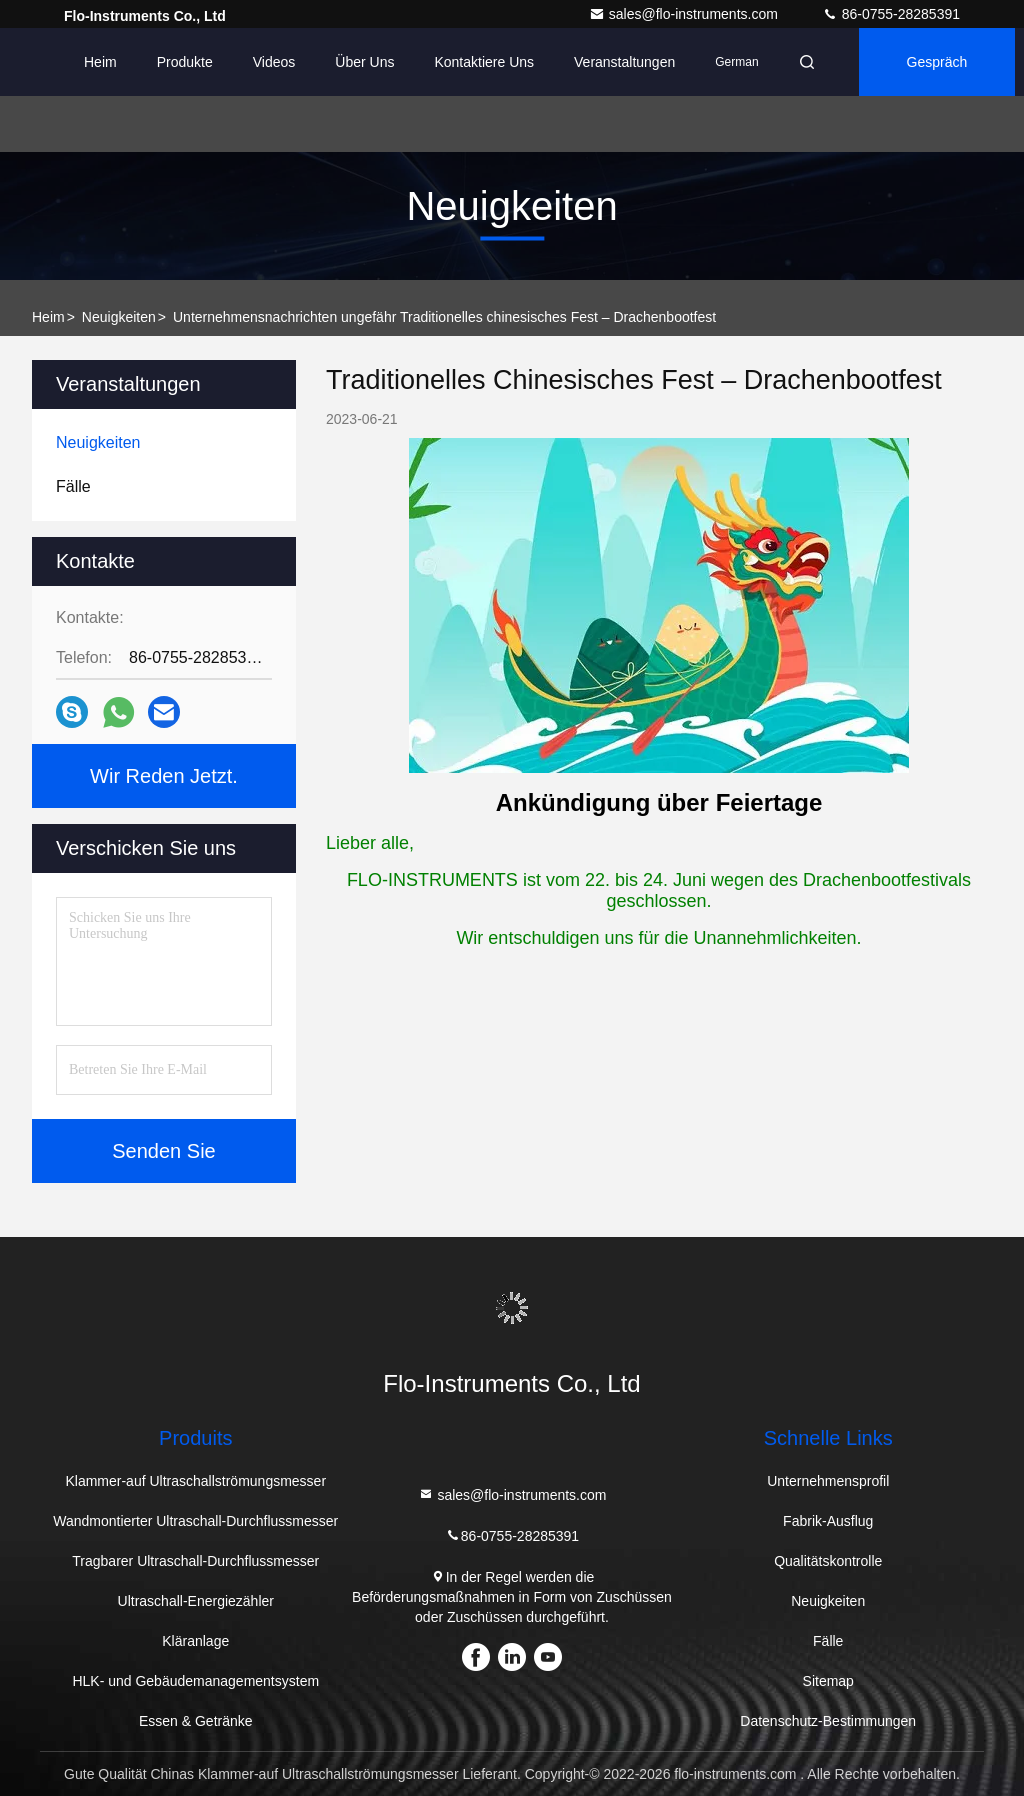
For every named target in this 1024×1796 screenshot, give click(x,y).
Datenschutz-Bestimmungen (828, 1721)
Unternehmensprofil (828, 1481)
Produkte (185, 62)
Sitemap (828, 1681)
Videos (274, 62)
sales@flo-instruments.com (685, 14)
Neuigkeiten (119, 317)
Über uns (364, 62)
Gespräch (937, 62)
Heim (100, 62)
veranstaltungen (624, 62)
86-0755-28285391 (891, 14)
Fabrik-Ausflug (828, 1521)
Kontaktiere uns (484, 62)
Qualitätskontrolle (828, 1561)
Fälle (828, 1641)
